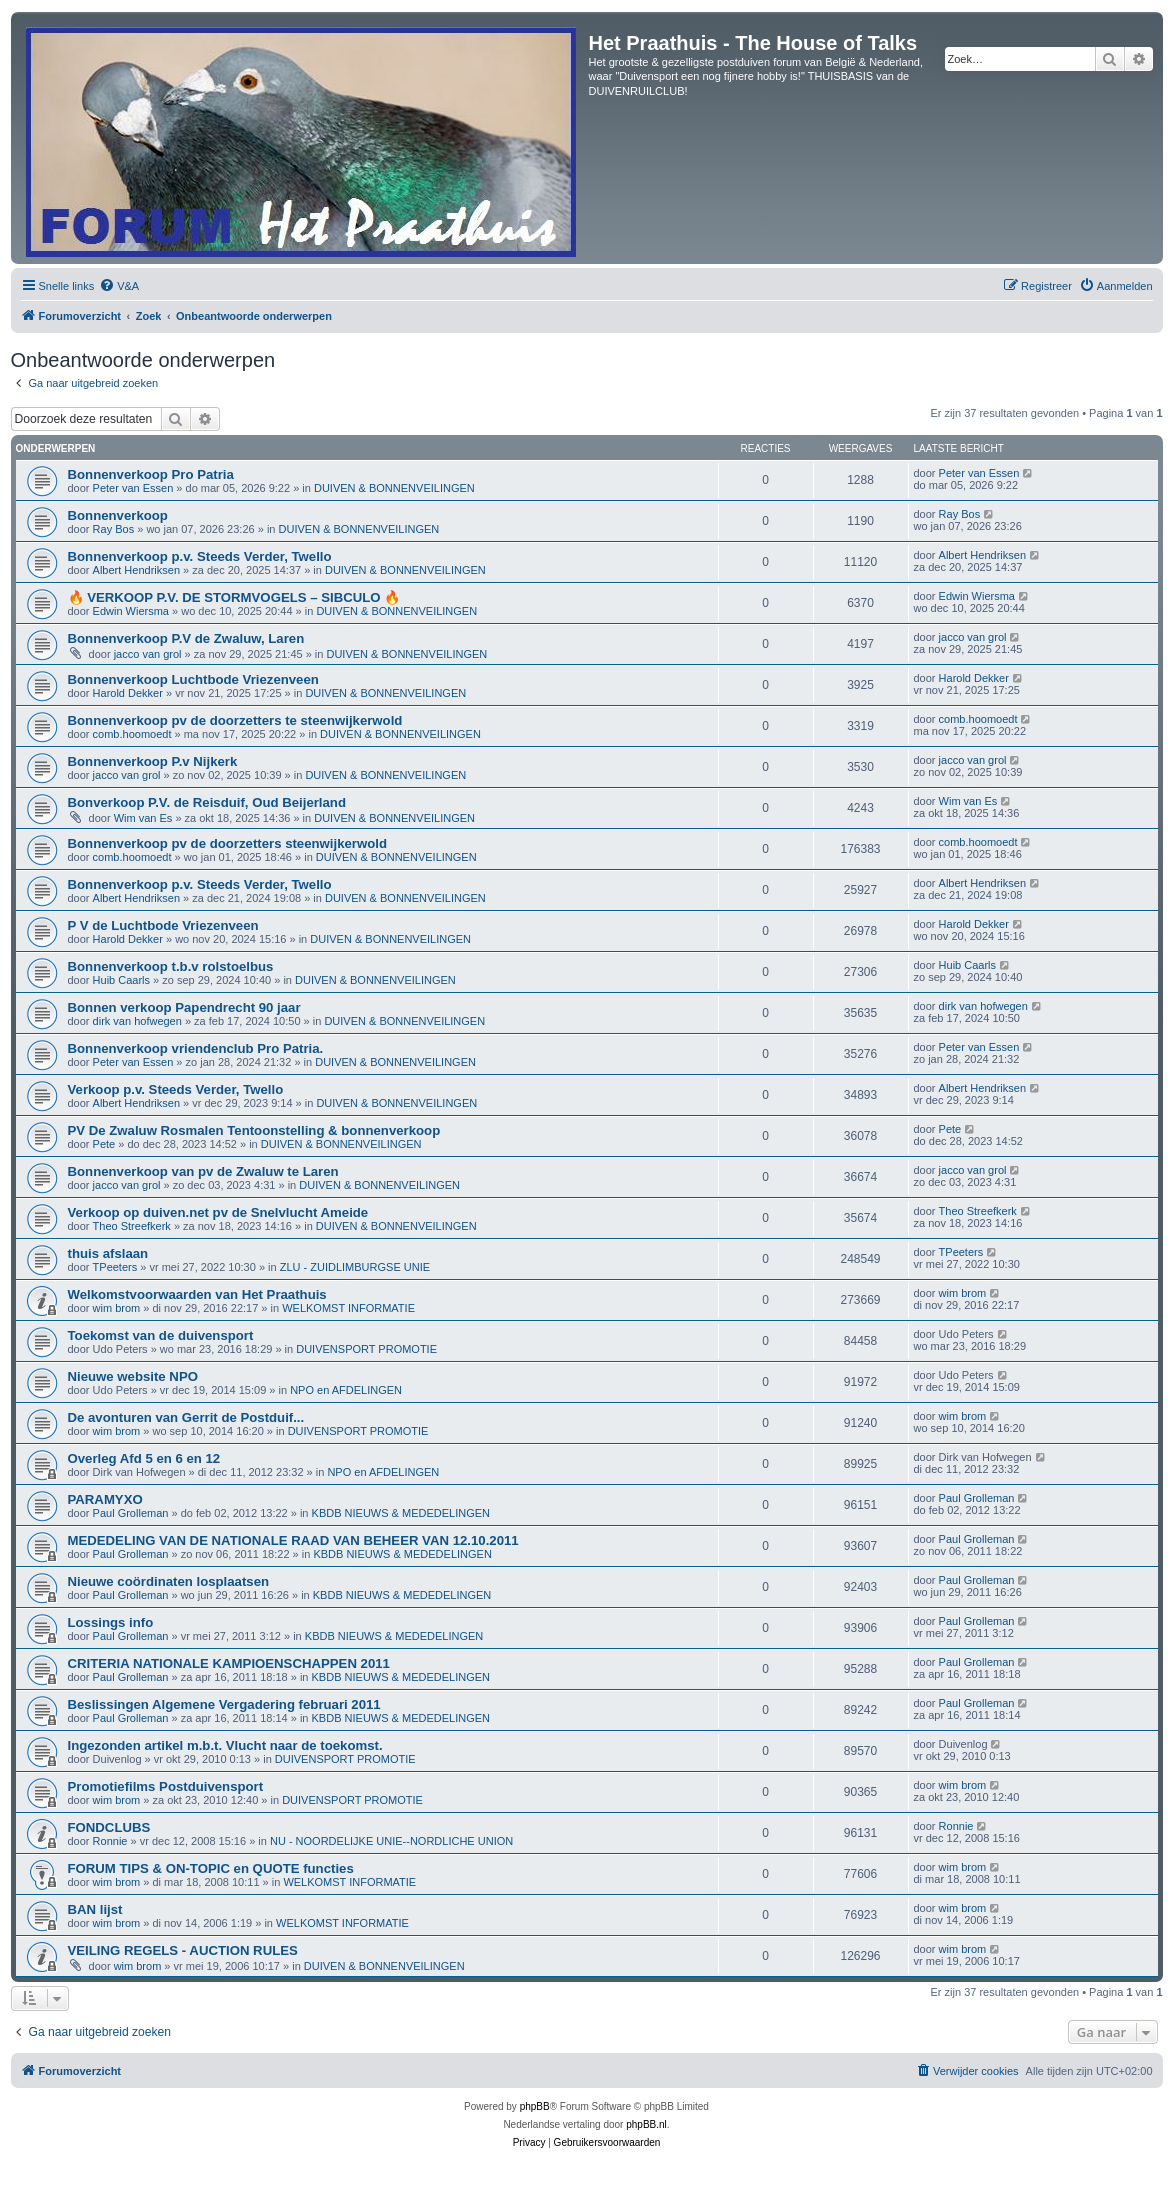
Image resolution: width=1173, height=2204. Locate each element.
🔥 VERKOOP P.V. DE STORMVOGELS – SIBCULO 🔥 (234, 597)
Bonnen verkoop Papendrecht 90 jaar (184, 1007)
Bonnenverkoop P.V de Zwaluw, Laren (186, 638)
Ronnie (110, 1841)
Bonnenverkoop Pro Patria (151, 474)
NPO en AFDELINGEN (346, 1390)
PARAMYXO (105, 1499)
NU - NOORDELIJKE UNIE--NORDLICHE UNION (391, 1841)
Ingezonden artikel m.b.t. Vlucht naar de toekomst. (225, 1745)
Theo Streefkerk (132, 1226)
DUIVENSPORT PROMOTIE (366, 1349)
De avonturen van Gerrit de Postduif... (186, 1417)
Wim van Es (143, 818)
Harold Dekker (128, 693)
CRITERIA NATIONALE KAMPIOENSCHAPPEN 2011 (229, 1663)
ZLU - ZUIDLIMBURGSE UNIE (355, 1267)
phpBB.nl (646, 2124)
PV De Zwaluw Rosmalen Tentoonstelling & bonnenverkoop (254, 1130)
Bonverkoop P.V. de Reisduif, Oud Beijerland (207, 802)
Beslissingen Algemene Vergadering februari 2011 (224, 1704)
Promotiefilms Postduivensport (166, 1786)
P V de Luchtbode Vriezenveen (163, 925)
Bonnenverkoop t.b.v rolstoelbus (171, 966)
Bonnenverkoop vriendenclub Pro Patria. (196, 1048)
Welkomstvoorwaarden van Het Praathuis (197, 1294)
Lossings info (111, 1622)
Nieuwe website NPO (133, 1376)
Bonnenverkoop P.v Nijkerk (153, 761)
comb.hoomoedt (132, 734)
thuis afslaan (108, 1253)
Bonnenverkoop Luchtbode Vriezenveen (193, 679)
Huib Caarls (121, 980)
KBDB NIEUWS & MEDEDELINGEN (401, 1513)
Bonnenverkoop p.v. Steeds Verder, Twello (200, 556)
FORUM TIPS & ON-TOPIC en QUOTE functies (211, 1868)
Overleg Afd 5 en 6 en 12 (144, 1458)
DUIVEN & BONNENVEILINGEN (394, 488)
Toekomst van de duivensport (161, 1335)
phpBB (535, 2106)
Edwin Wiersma (131, 611)
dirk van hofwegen (137, 1021)
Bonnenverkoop (118, 515)
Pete (104, 1144)
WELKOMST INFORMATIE (348, 1308)
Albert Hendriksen (136, 570)
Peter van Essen (133, 488)
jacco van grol (148, 654)
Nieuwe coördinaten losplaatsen (169, 1581)
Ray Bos (114, 529)
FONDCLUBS (109, 1827)
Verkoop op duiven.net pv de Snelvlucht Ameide (218, 1212)
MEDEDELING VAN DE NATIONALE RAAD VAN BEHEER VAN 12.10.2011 (293, 1540)
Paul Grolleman (131, 1513)
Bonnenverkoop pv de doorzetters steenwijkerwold (228, 843)
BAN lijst (95, 1909)
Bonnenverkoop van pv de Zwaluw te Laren (203, 1171)
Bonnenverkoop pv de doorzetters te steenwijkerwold (235, 720)
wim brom (117, 1308)
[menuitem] (119, 286)
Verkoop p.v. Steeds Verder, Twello (176, 1089)
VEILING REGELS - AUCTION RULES (183, 1950)
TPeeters (115, 1267)
